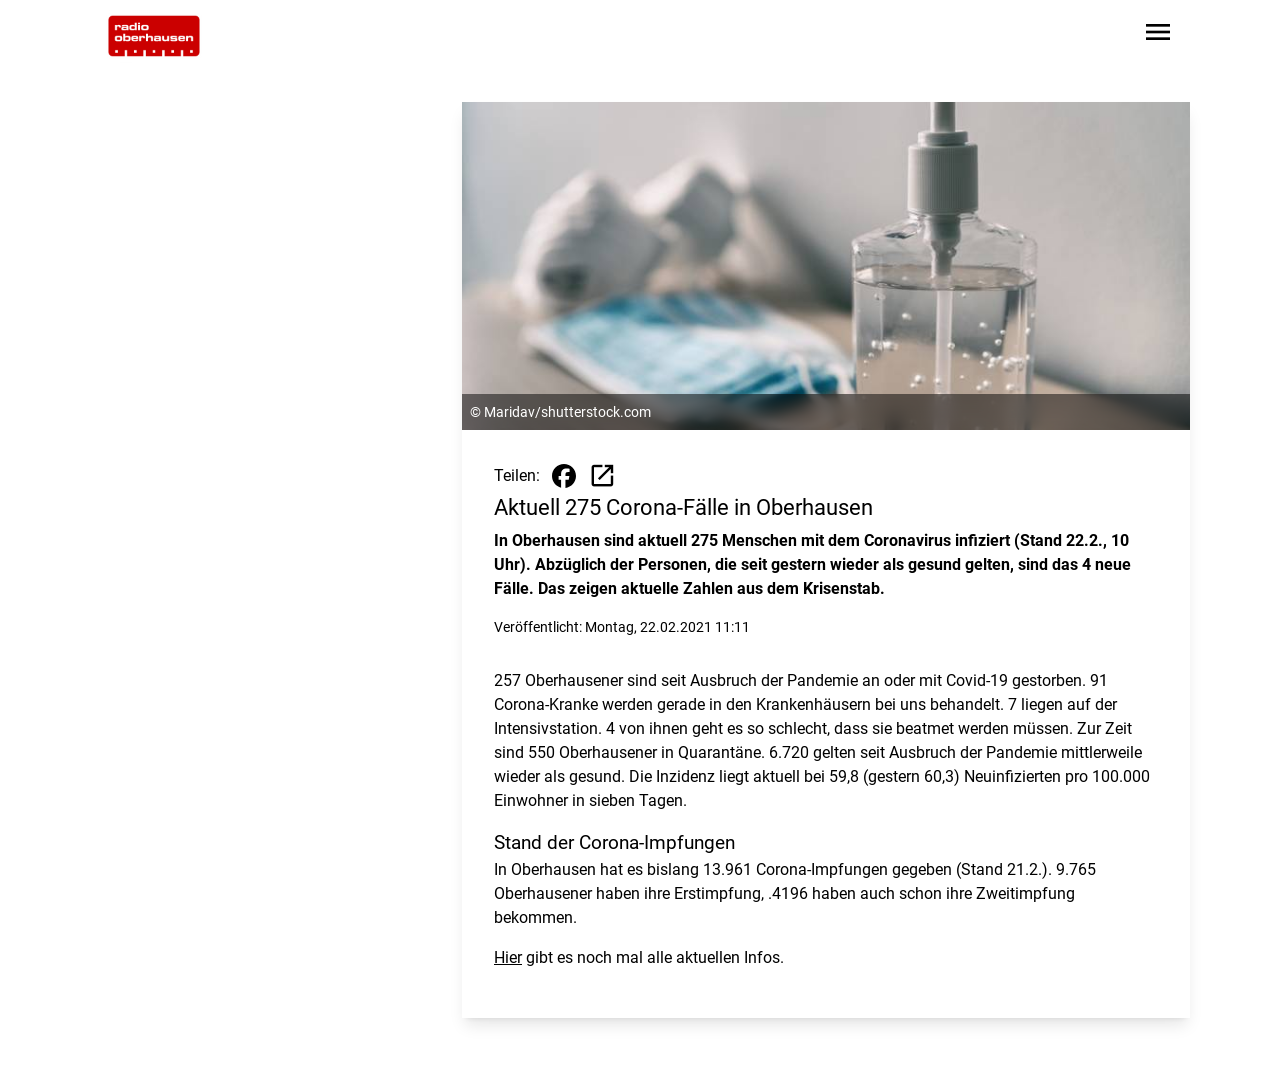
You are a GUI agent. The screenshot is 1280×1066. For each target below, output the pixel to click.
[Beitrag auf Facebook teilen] (564, 476)
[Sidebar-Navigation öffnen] (1158, 35)
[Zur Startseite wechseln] (154, 36)
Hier (508, 957)
